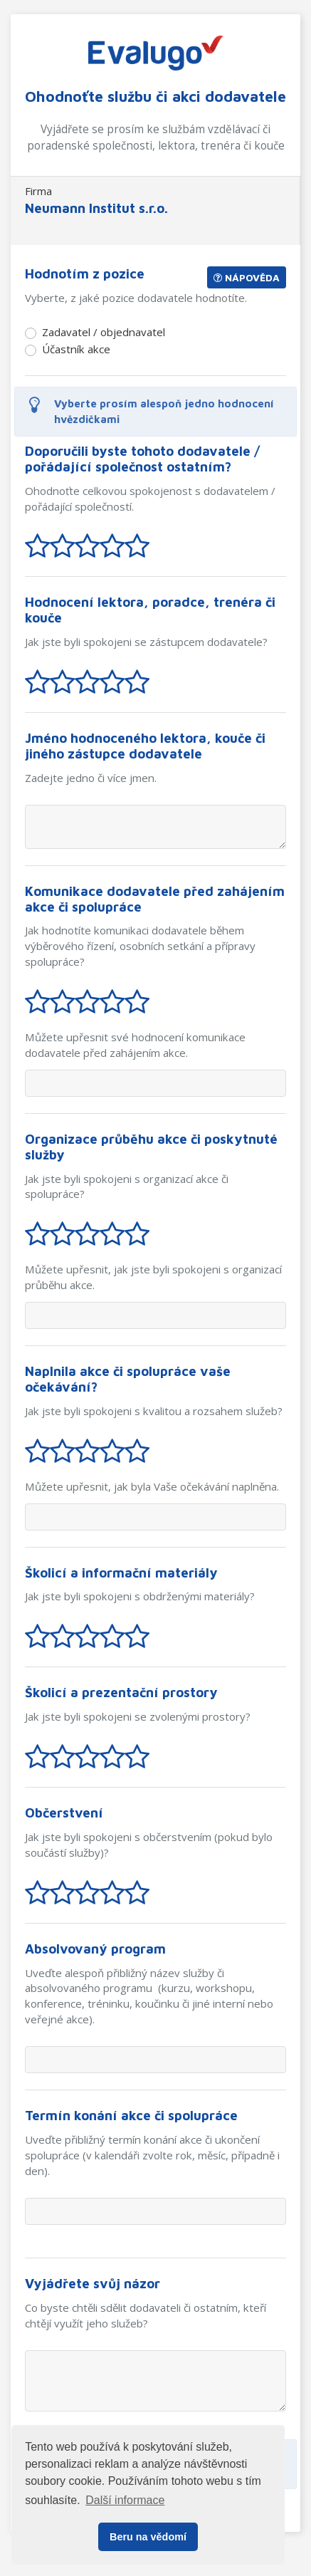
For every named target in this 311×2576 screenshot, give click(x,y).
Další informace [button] (124, 2500)
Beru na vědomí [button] (148, 2537)
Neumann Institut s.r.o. (96, 208)
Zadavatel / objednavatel (103, 332)
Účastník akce (76, 349)
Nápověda (247, 277)
